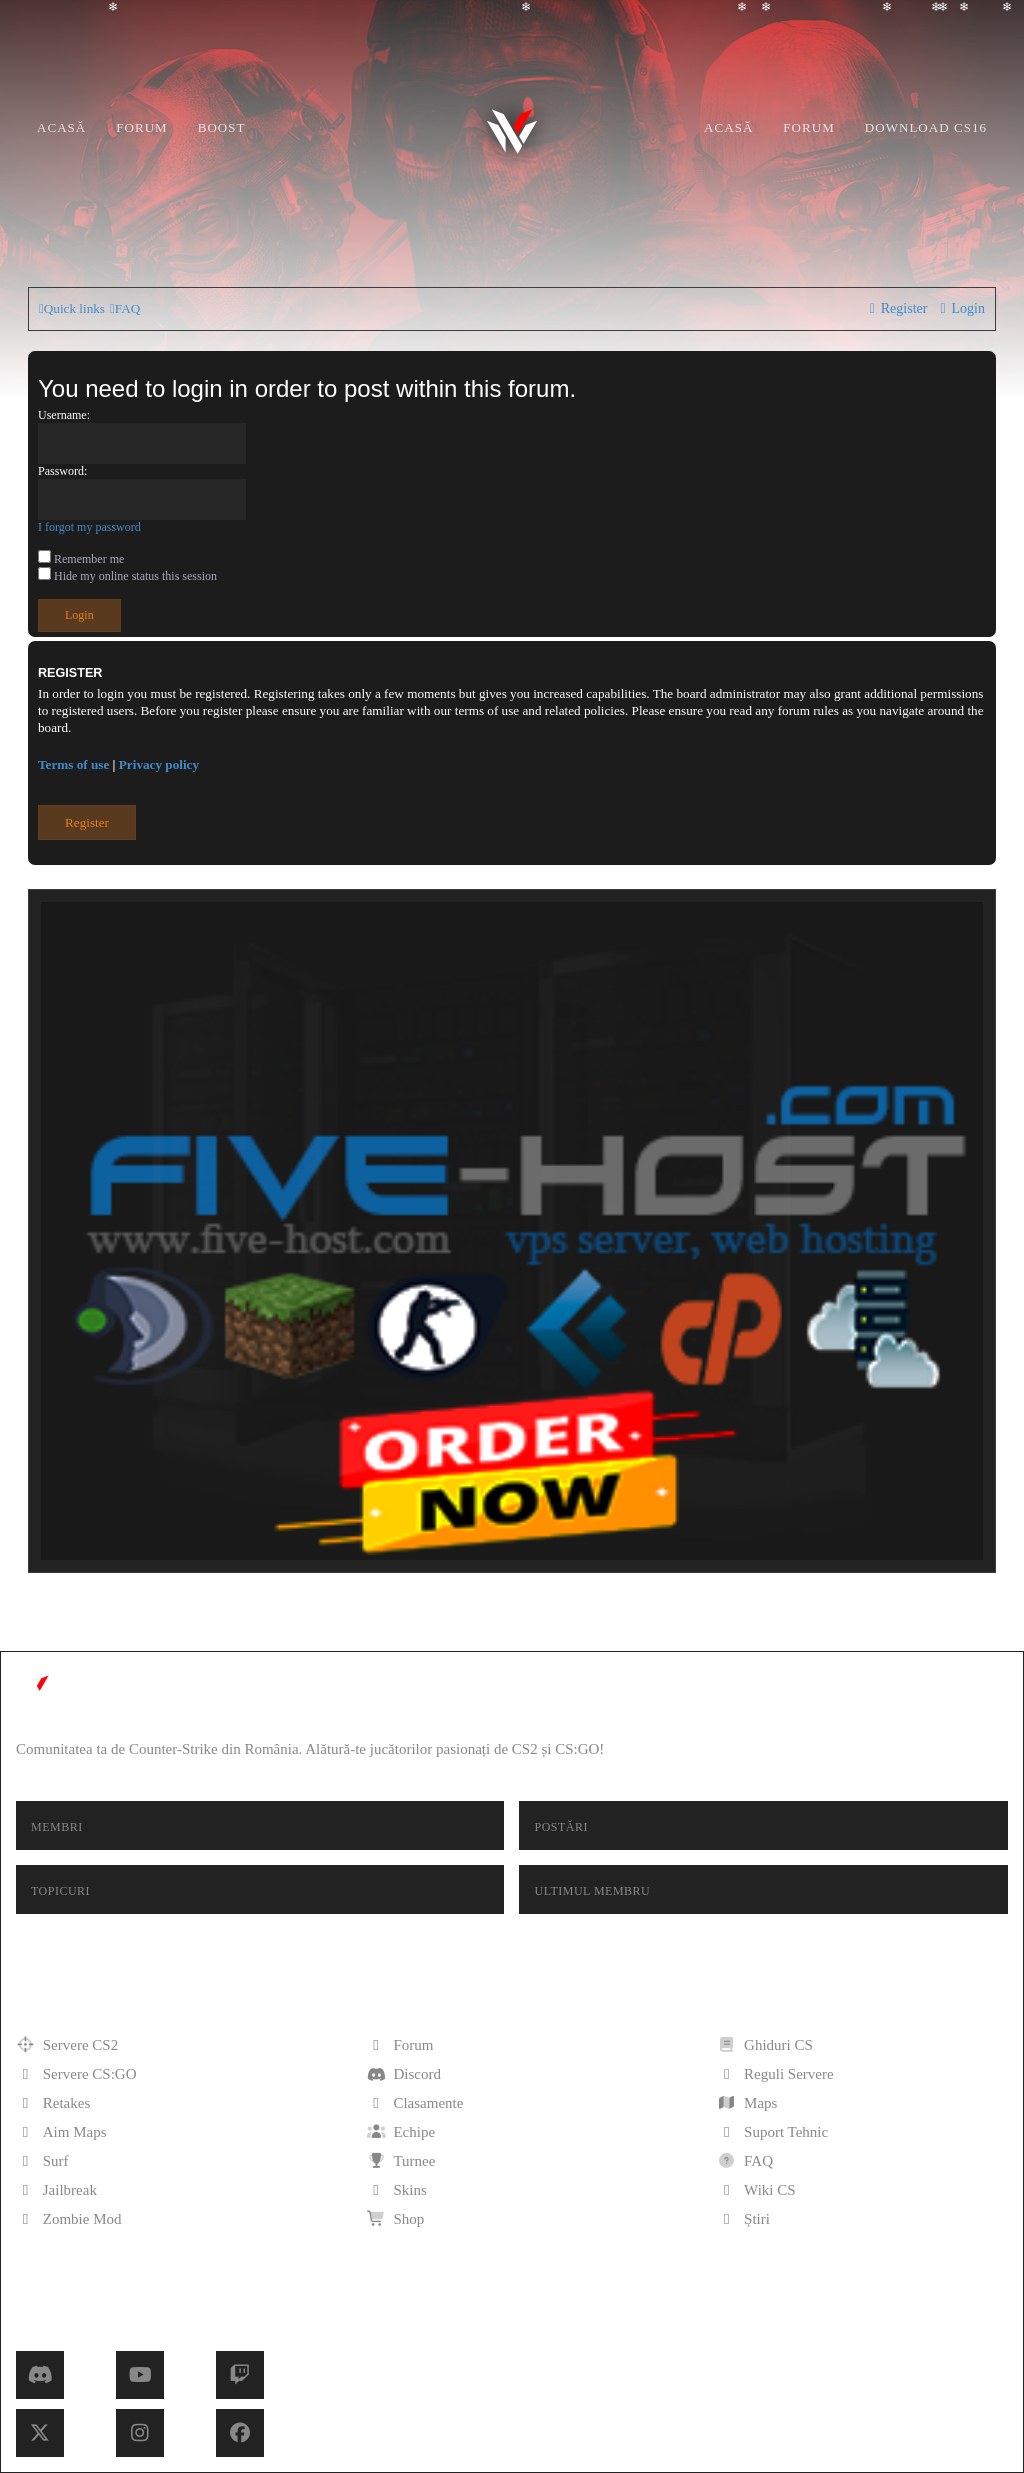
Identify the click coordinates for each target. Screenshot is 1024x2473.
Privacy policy (159, 764)
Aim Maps (61, 2132)
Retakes (53, 2103)
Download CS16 (926, 127)
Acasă (61, 127)
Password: (62, 471)
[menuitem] (125, 308)
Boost (222, 127)
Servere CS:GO (76, 2074)
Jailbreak (56, 2190)
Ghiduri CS (765, 2045)
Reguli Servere (775, 2074)
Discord (404, 2074)
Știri (743, 2219)
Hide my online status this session (127, 576)
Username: (64, 415)
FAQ (745, 2161)
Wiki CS (756, 2190)
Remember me (81, 559)
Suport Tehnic (772, 2132)
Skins (397, 2190)
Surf (42, 2161)
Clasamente (415, 2103)
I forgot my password (89, 527)
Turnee (401, 2161)
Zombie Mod (69, 2219)
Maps (747, 2103)
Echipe (401, 2132)
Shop (396, 2219)
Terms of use (73, 764)
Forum (141, 127)
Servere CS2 (67, 2045)
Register (87, 822)
